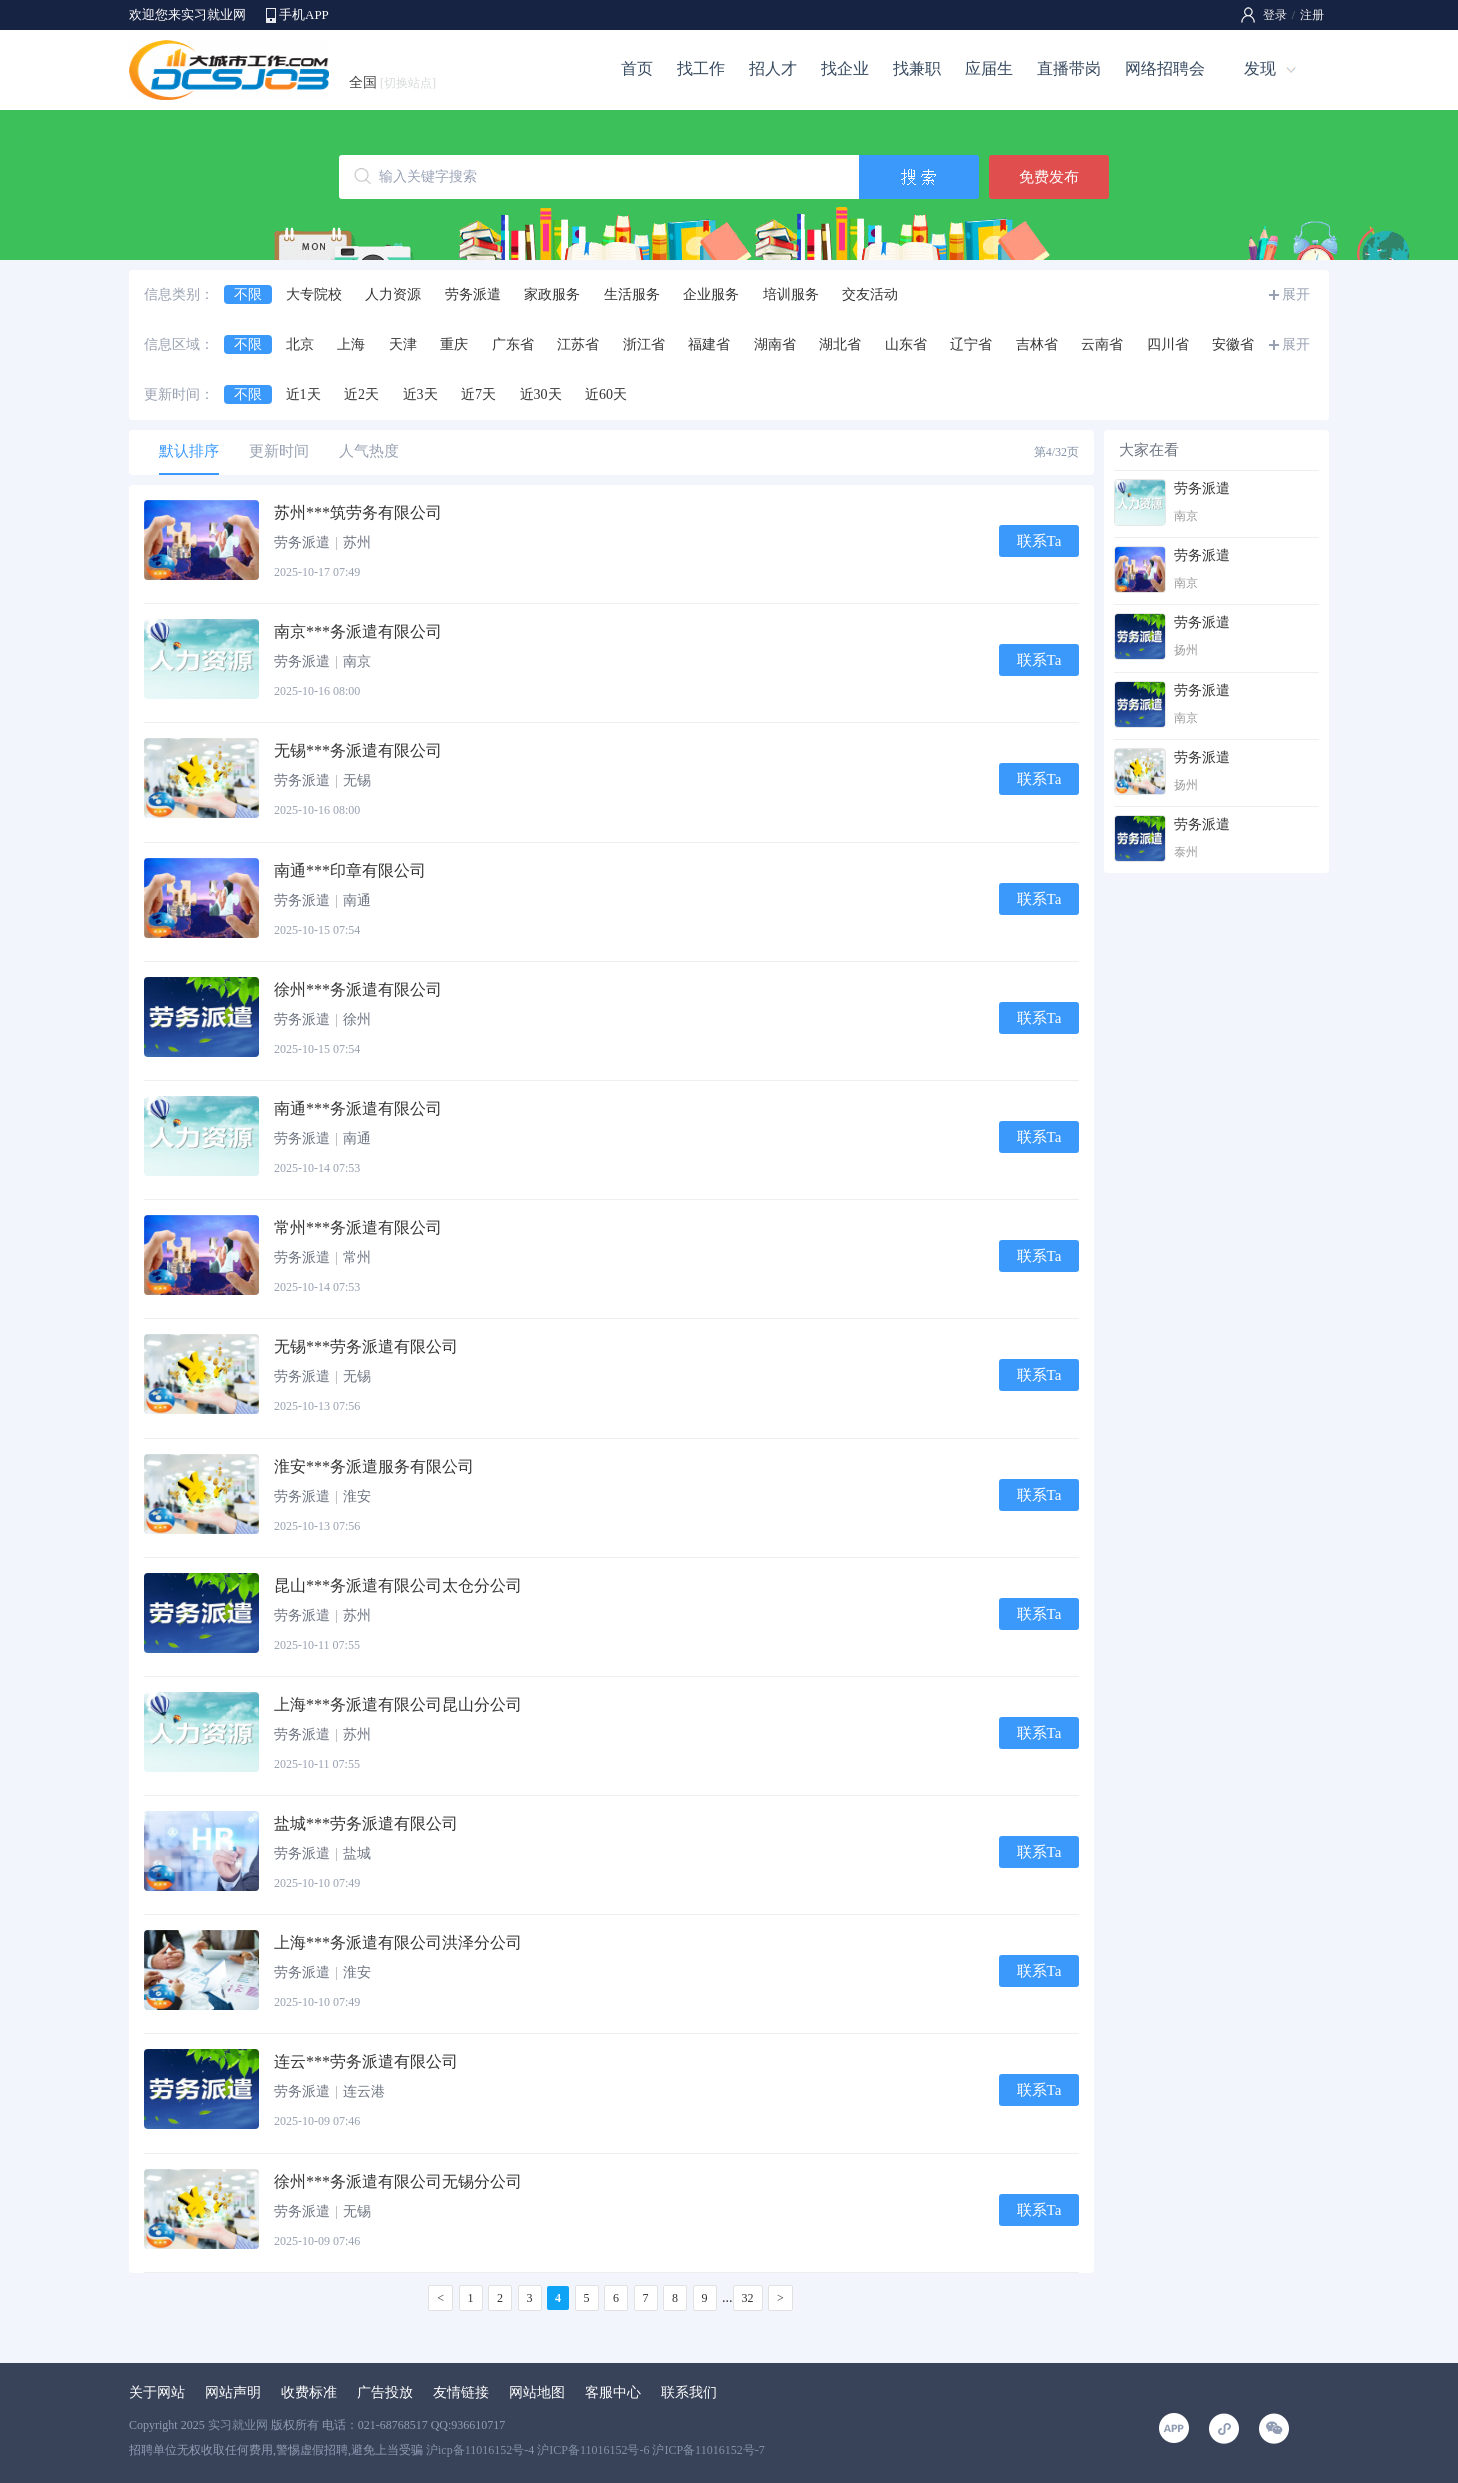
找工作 (701, 68)
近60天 (606, 394)
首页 (637, 68)
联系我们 (689, 2392)
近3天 (420, 394)
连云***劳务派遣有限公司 (366, 2061)
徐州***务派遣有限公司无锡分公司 (398, 2181)
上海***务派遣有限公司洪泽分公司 (398, 1942)
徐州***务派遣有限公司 (358, 989)
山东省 (906, 344)
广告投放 (385, 2392)
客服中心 (613, 2392)
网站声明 (233, 2392)
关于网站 (157, 2392)
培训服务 (791, 294)
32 (748, 2298)
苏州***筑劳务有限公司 (358, 512)
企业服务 (711, 294)
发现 (1260, 68)
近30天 (541, 394)
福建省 (709, 344)
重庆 (454, 344)
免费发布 (1049, 177)
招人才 (773, 68)
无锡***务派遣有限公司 (358, 750)
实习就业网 (238, 2425)
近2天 (361, 394)
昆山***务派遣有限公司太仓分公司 (398, 1585)
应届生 (989, 68)
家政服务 (552, 294)
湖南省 (775, 344)
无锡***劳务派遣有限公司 (366, 1346)
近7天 (478, 394)
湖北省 (840, 344)
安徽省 (1233, 344)
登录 (1275, 15)
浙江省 (644, 344)
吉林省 (1037, 344)
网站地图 (537, 2392)
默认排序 (189, 451)
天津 (403, 344)
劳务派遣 (473, 294)
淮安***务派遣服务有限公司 (374, 1466)
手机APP (304, 14)
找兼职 (917, 68)
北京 (300, 344)
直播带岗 (1069, 68)
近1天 (303, 394)
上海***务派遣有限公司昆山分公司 (398, 1704)
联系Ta (1039, 541)
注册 (1312, 15)
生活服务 (632, 294)
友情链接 (461, 2392)
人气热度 (369, 451)
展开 (1296, 294)
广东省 (513, 344)
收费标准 (309, 2392)
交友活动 (870, 294)
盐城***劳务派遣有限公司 (366, 1823)
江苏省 (578, 344)
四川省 (1168, 344)
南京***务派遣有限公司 (358, 631)
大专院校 (314, 294)
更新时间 (279, 451)
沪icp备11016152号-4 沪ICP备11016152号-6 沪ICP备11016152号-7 (595, 2450)
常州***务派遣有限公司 (358, 1227)
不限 (248, 294)
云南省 (1102, 344)
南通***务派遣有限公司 (358, 1108)
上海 (351, 344)
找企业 (845, 68)
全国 (392, 82)
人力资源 (393, 294)
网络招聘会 (1165, 68)
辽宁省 (971, 344)
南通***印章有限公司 (350, 870)
